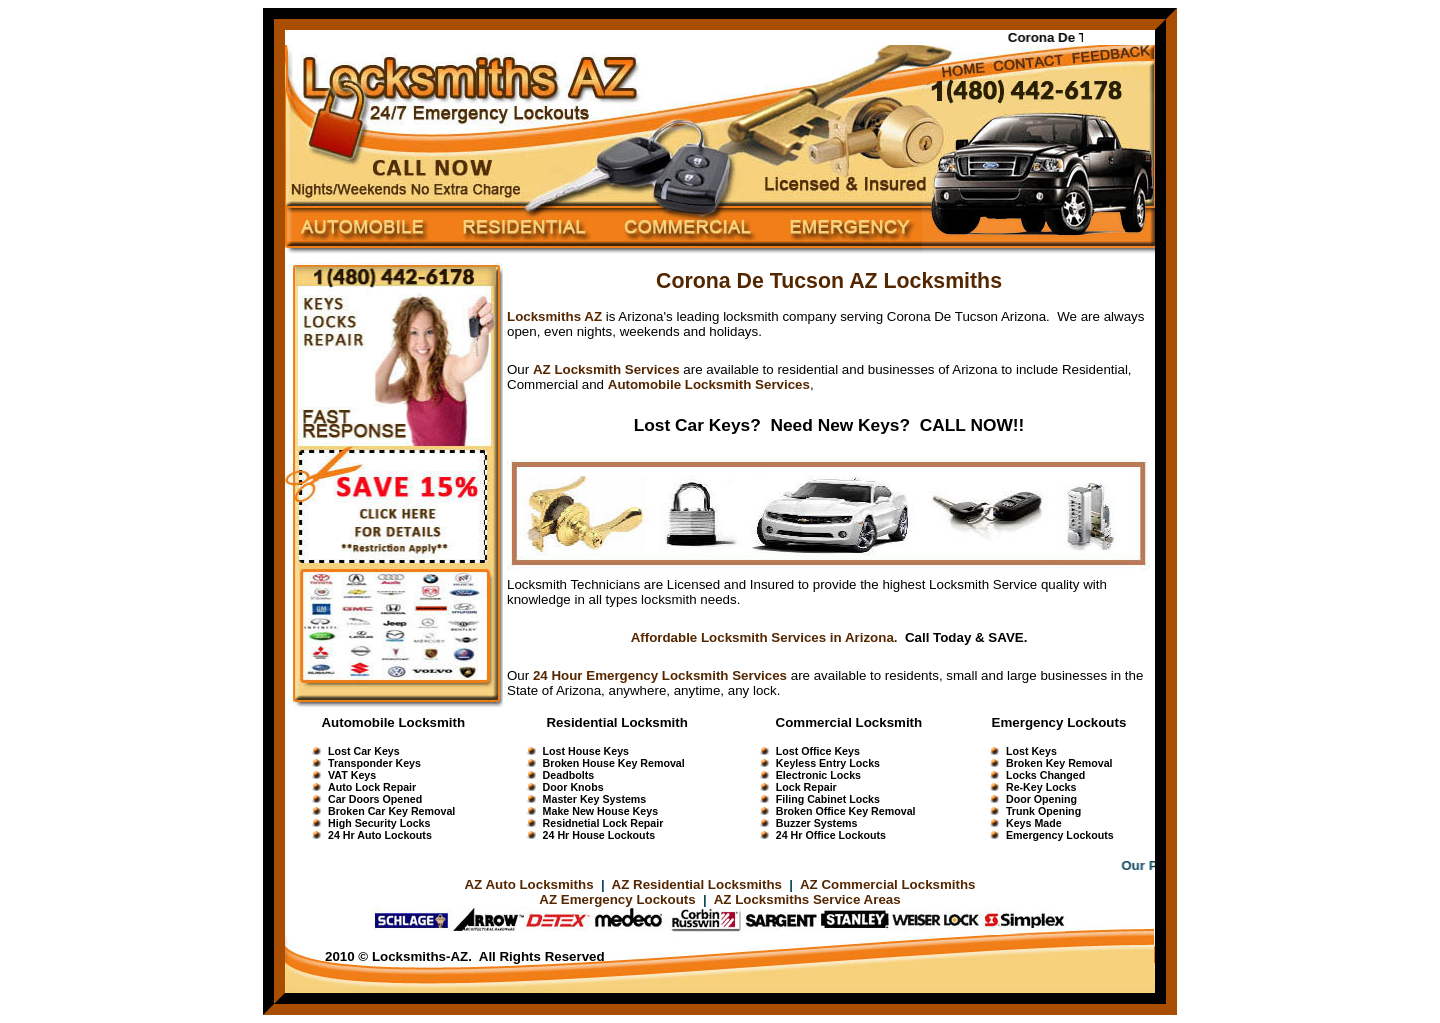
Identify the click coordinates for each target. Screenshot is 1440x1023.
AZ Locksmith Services (606, 369)
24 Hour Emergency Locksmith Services (660, 675)
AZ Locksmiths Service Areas (807, 899)
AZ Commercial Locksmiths (888, 884)
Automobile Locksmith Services (709, 384)
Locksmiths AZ (554, 316)
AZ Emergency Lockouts (617, 899)
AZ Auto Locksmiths (528, 884)
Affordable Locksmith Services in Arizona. (764, 637)
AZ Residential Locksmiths (699, 884)
